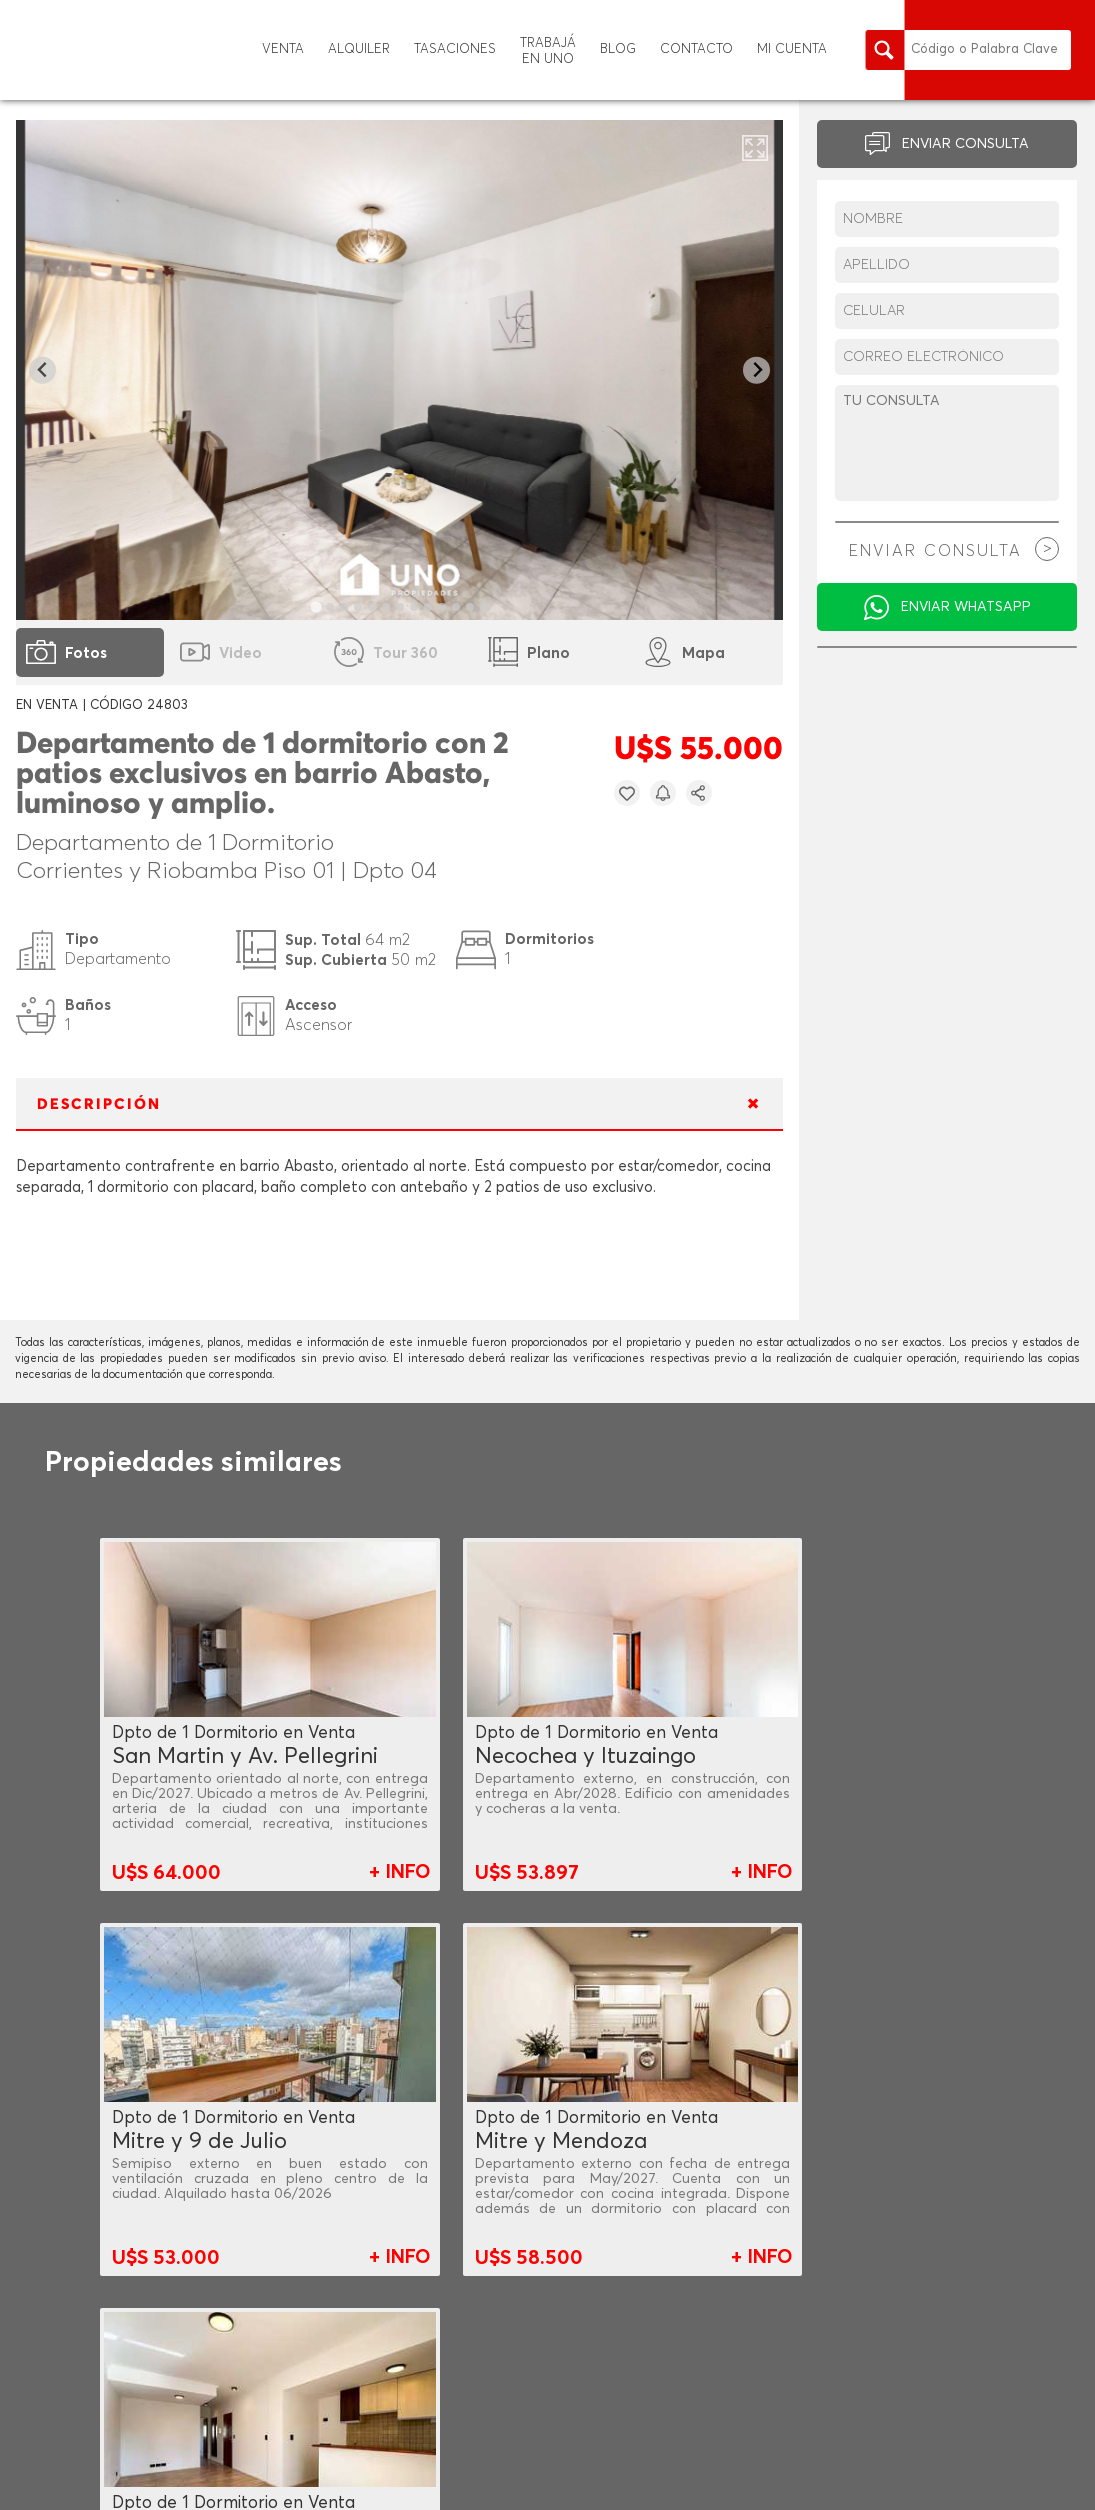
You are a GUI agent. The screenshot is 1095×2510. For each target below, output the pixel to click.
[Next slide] (756, 370)
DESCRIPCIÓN (99, 1104)
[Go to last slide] (42, 370)
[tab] (315, 606)
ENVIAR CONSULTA (965, 144)
